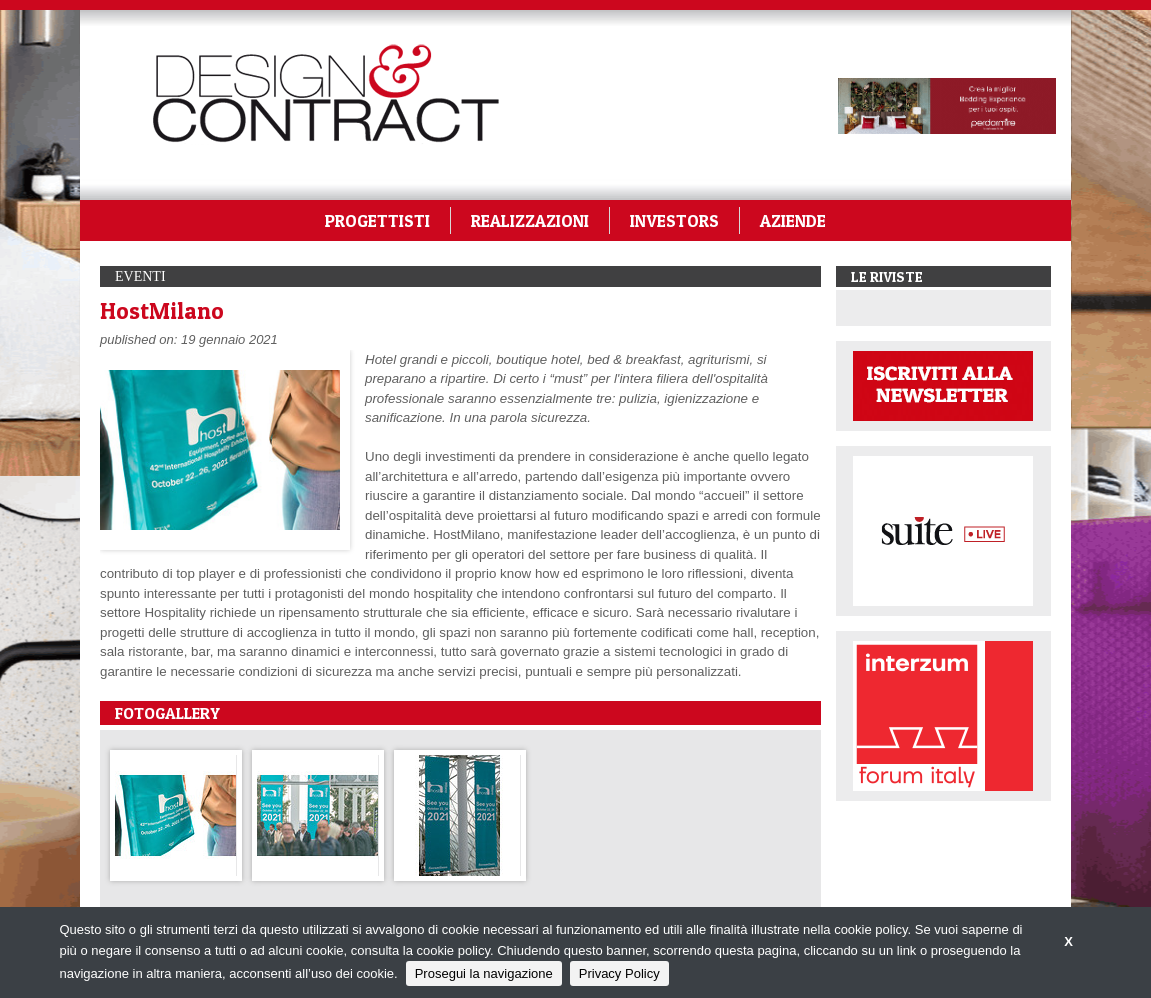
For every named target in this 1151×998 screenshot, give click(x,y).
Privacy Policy (619, 973)
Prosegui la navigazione (484, 973)
